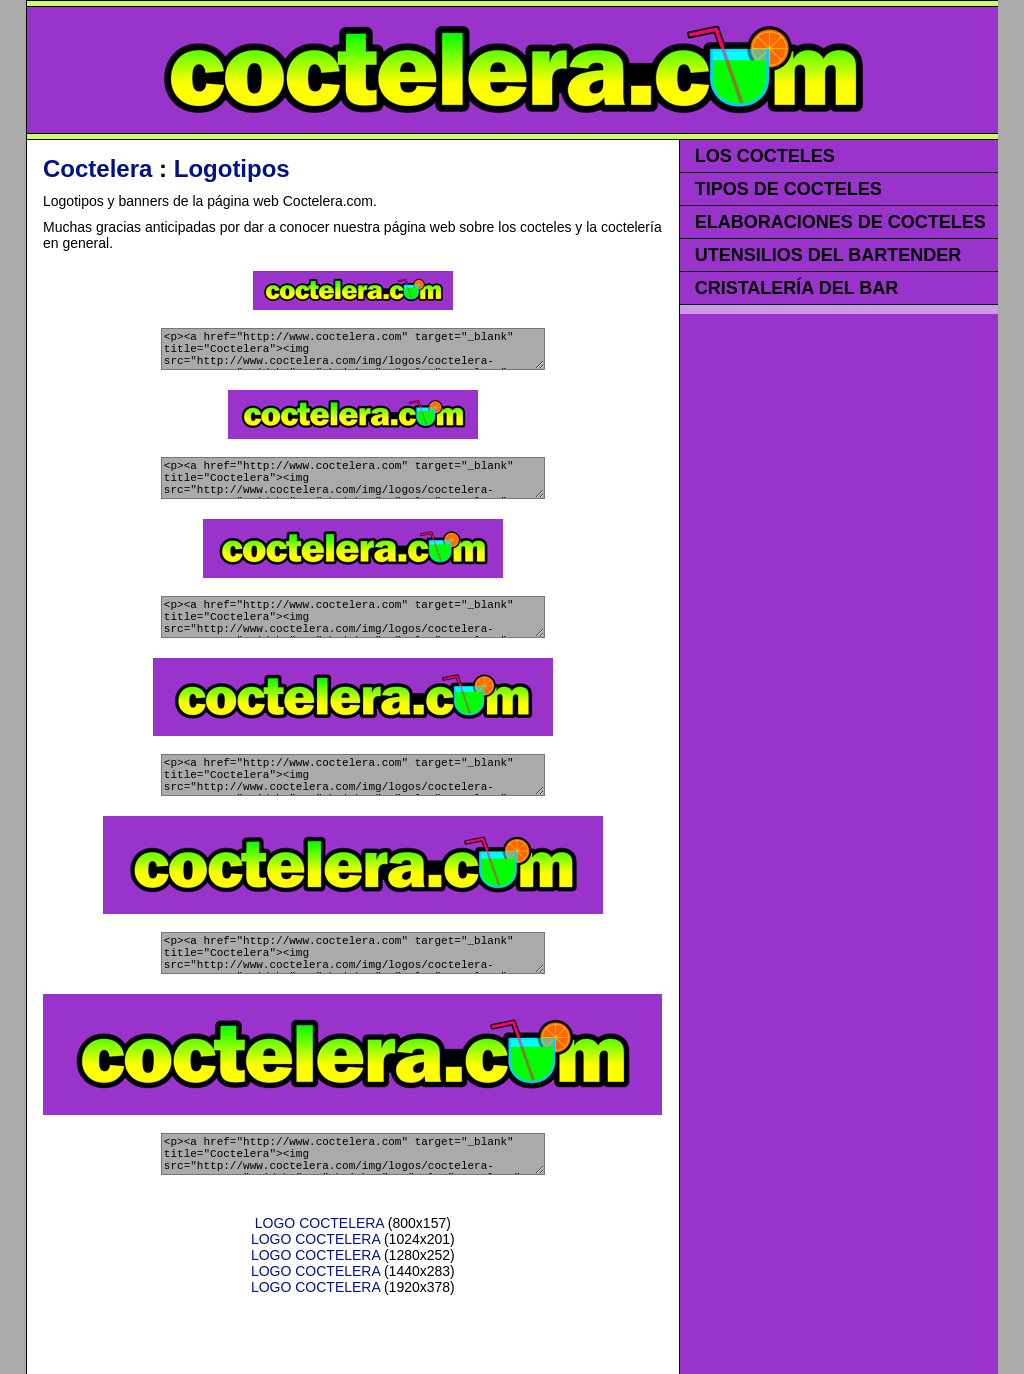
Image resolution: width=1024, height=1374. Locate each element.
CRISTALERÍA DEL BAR (797, 288)
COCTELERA (513, 70)
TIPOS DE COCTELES (788, 189)
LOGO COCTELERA (319, 1277)
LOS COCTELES (765, 156)
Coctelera (97, 168)
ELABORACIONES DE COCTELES (840, 222)
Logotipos (232, 168)
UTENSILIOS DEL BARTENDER (828, 255)
